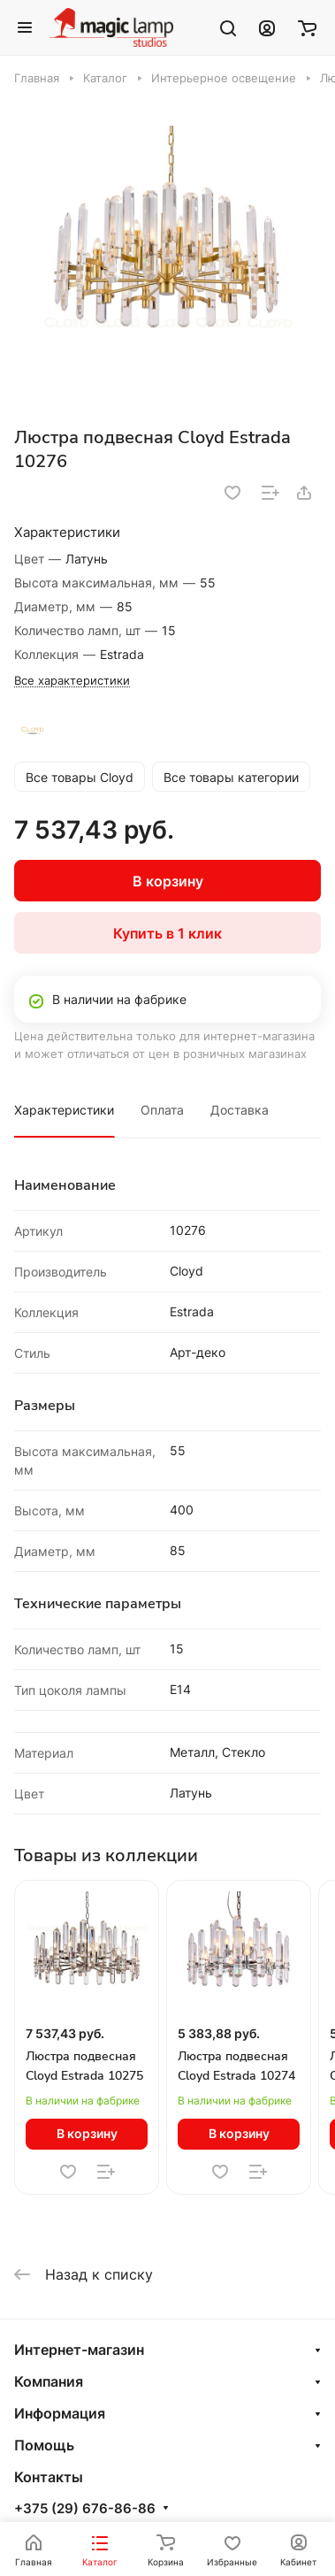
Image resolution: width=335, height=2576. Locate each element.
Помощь (44, 2445)
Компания (48, 2381)
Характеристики (64, 1109)
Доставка (239, 1109)
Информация (59, 2413)
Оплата (162, 1109)
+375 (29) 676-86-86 (85, 2509)
